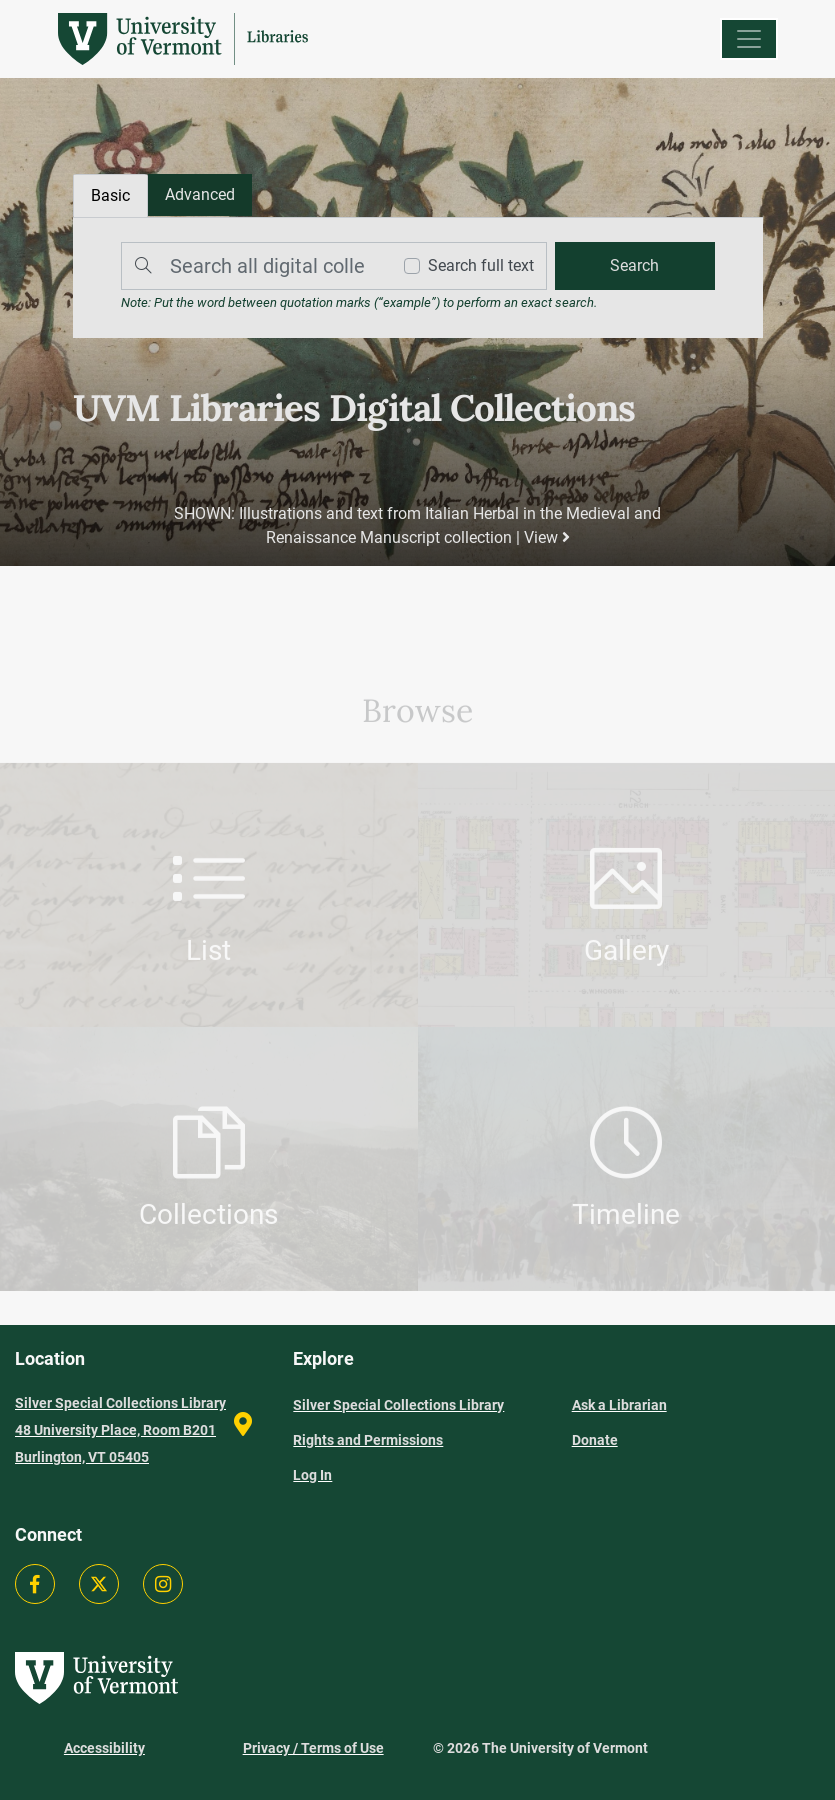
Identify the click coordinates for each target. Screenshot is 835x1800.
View (546, 537)
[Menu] (749, 39)
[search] (634, 266)
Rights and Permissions (368, 1440)
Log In (312, 1475)
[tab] (200, 195)
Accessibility (104, 1748)
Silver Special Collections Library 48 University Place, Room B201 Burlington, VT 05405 (120, 1430)
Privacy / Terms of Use (313, 1748)
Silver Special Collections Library (398, 1405)
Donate (595, 1440)
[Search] (251, 266)
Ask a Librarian (619, 1405)
